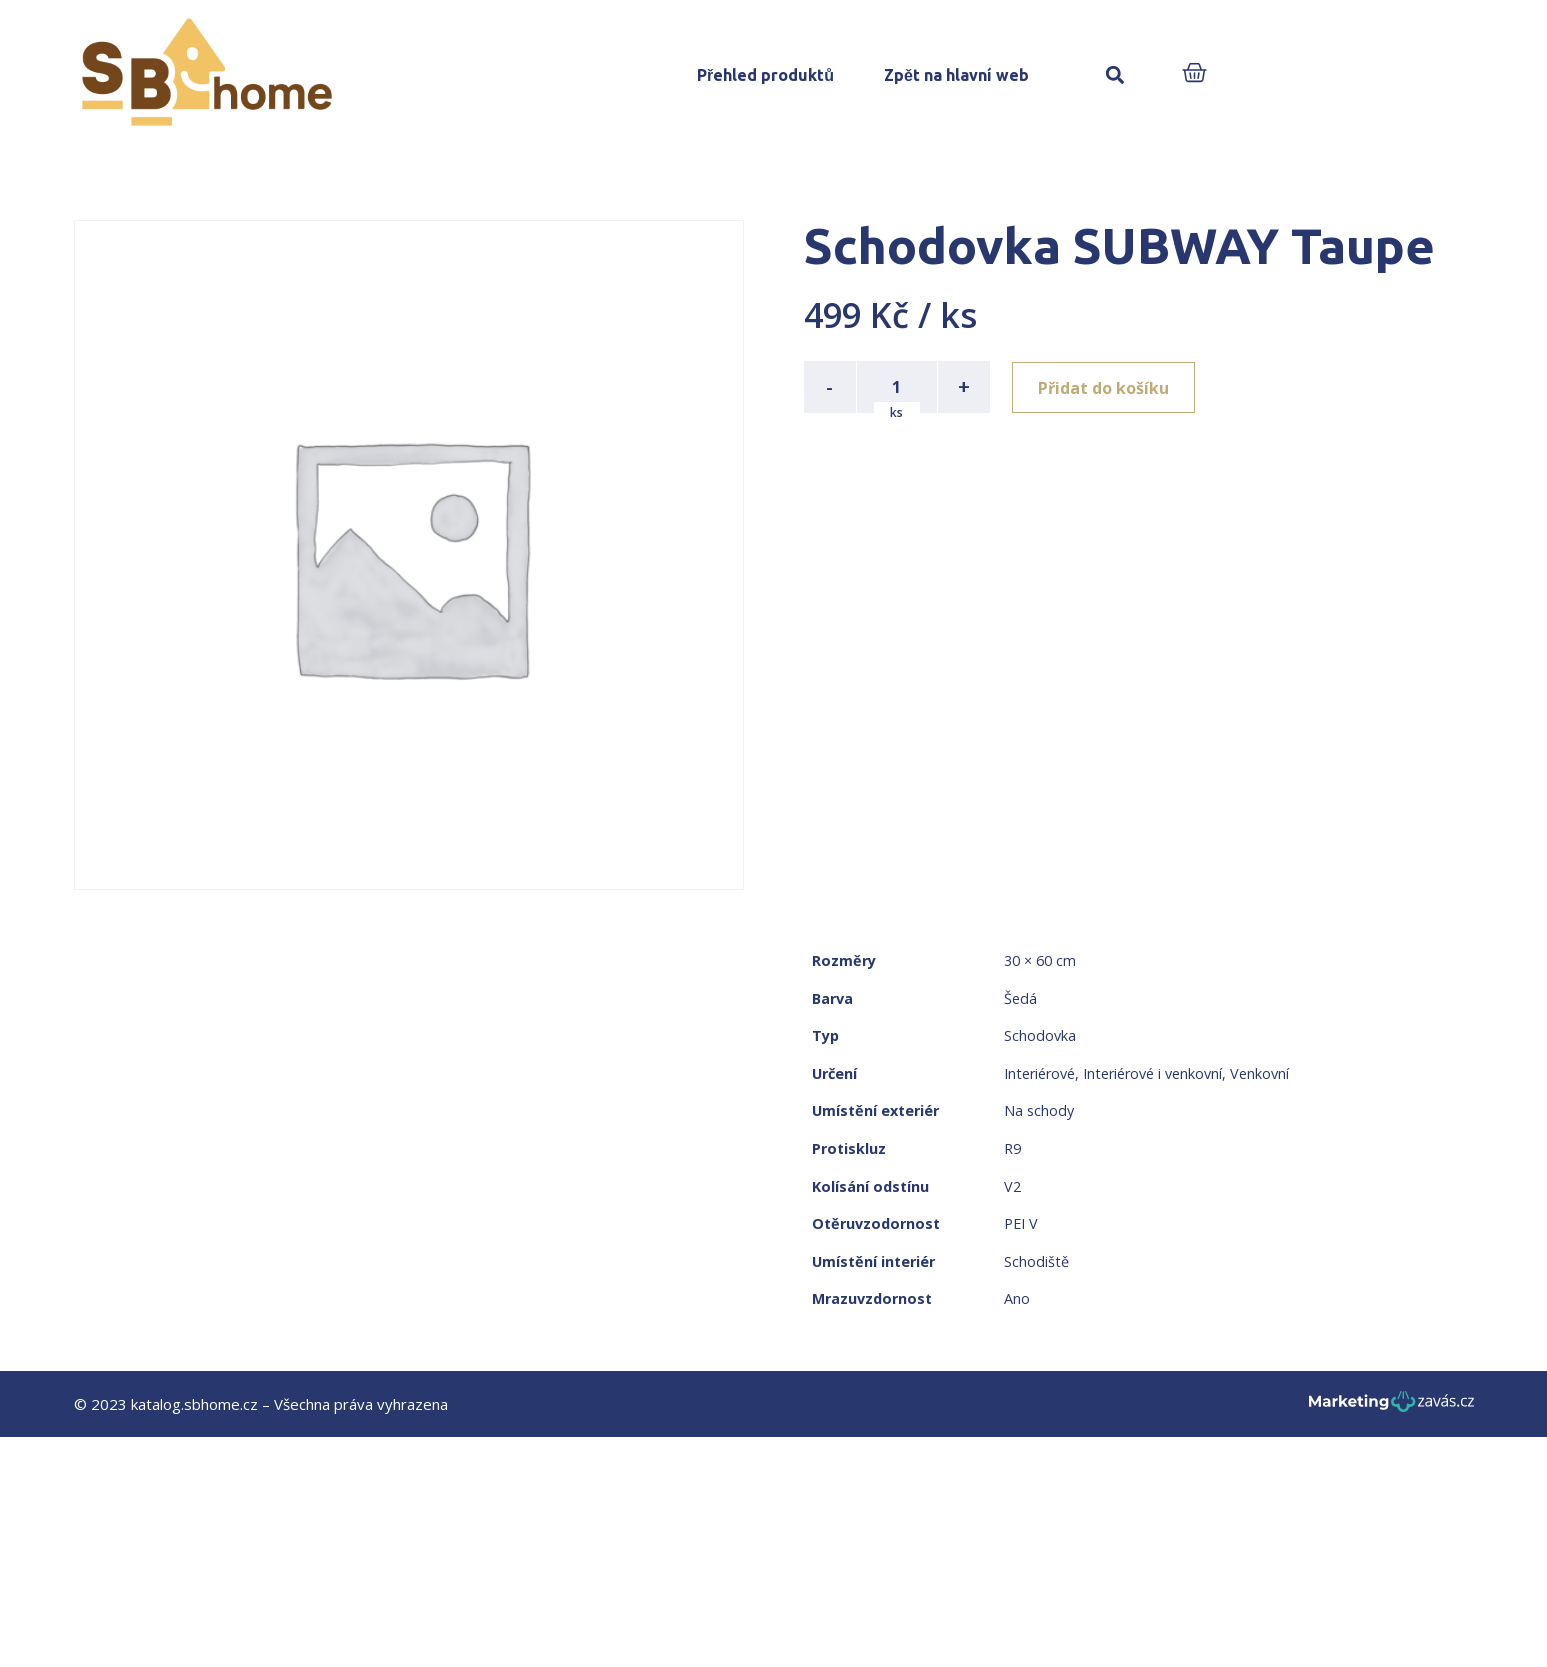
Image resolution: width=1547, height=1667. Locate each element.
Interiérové (1039, 1073)
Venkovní (1259, 1073)
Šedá (1020, 998)
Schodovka (1040, 1035)
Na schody (1039, 1110)
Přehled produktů (765, 75)
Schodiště (1036, 1261)
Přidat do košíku (1105, 387)
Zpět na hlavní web (956, 75)
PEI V (1021, 1223)
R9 (1012, 1148)
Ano (1017, 1298)
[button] (1115, 75)
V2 (1012, 1186)
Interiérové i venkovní (1152, 1073)
